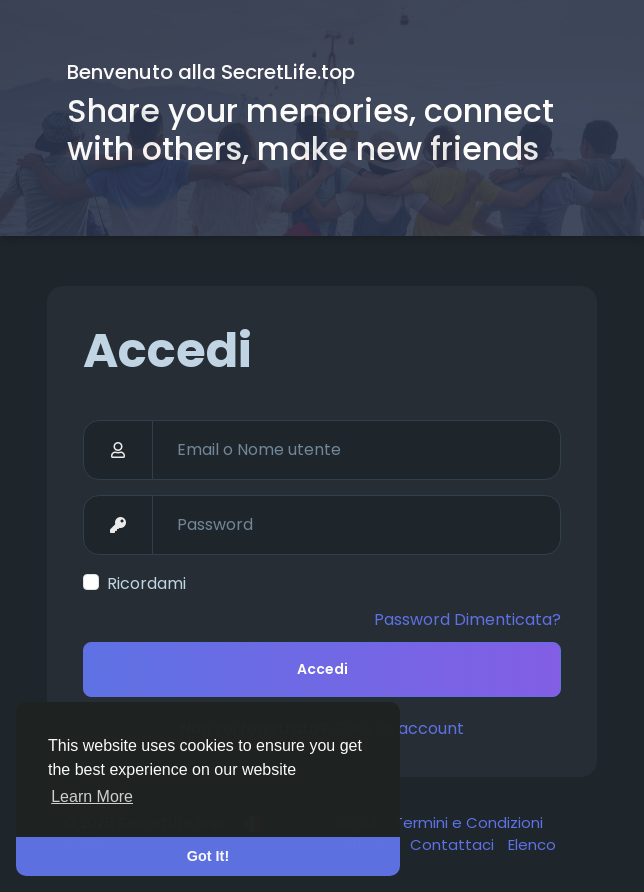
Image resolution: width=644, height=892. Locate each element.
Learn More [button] (92, 796)
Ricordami (146, 583)
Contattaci (454, 844)
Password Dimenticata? (467, 619)
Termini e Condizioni (468, 822)
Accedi (322, 669)
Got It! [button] (208, 856)
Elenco (532, 844)
